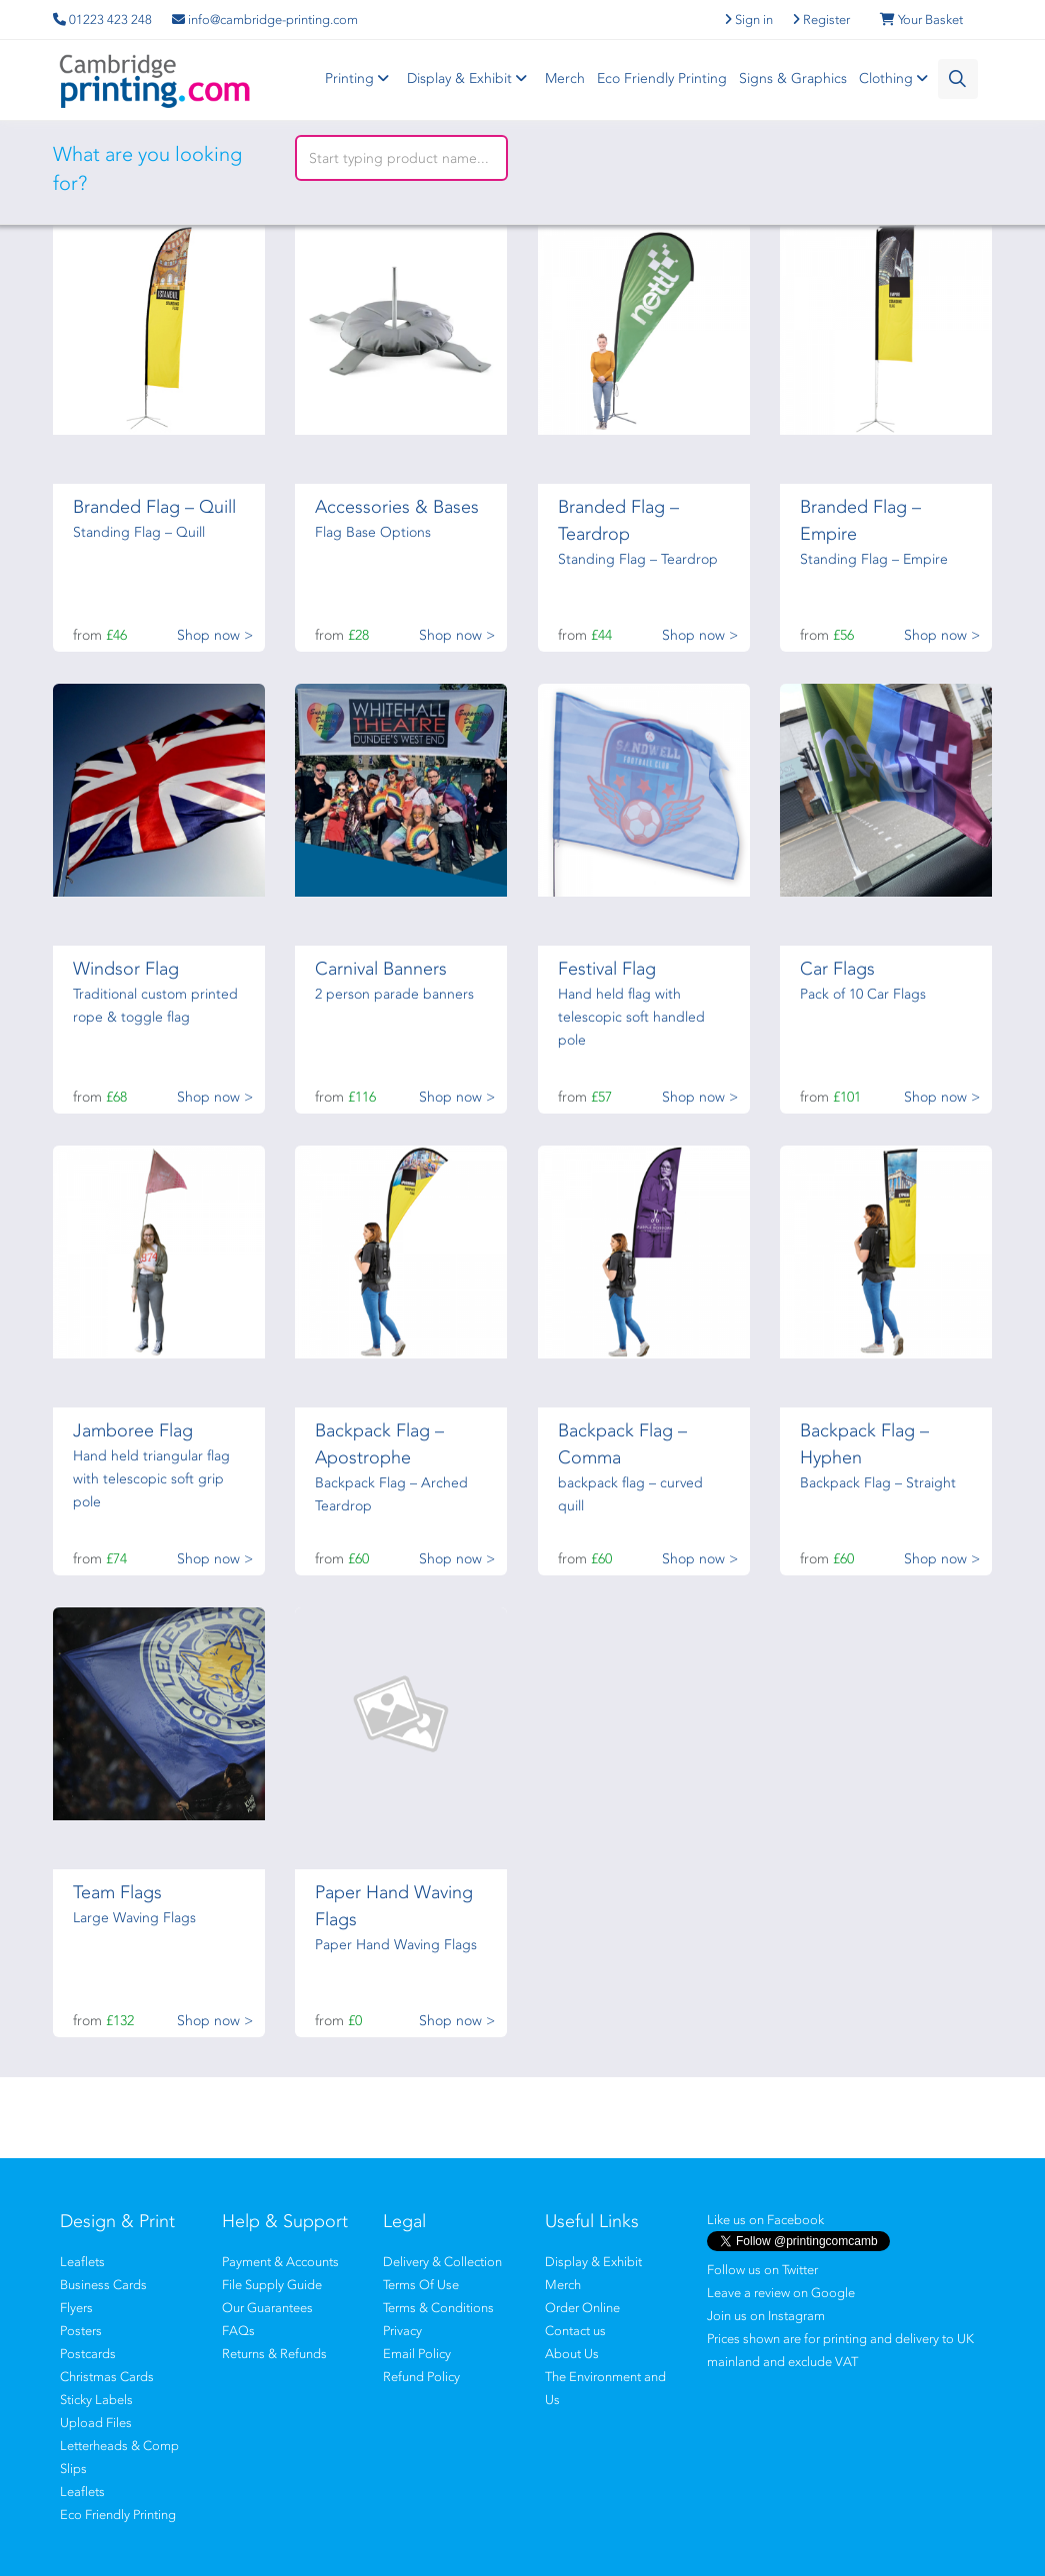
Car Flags (837, 969)
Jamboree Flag (133, 1430)
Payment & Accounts (280, 2261)
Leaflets (82, 2261)
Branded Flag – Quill (154, 507)
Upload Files (96, 2422)
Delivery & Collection (442, 2261)
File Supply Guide (272, 2284)
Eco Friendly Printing (662, 78)
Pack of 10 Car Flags (863, 994)
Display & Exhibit (470, 78)
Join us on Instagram (766, 2315)
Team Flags (117, 1892)
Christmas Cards (107, 2376)
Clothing (896, 78)
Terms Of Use (421, 2284)
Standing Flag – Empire (874, 559)
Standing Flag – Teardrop (638, 559)
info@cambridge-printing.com (265, 19)
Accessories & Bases (397, 507)
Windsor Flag (126, 969)
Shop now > (215, 635)
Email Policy (417, 2353)
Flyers (76, 2307)
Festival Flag (607, 969)
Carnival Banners (381, 969)
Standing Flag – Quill (139, 532)
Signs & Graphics (793, 78)
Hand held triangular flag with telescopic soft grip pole (151, 1478)
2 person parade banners (394, 994)
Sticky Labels (96, 2399)
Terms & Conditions (438, 2307)
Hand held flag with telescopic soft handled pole (631, 1017)
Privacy (402, 2330)
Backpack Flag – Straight (878, 1482)
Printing (360, 78)
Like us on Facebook (765, 2219)
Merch (565, 78)
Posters (81, 2330)
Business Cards (103, 2284)
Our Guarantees (267, 2307)
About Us (572, 2353)
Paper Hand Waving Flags (396, 1944)
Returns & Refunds (274, 2353)
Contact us (575, 2330)
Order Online (582, 2307)
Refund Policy (421, 2376)
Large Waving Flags (134, 1917)
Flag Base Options (373, 532)
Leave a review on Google (781, 2292)
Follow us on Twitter (762, 2269)
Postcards (88, 2353)
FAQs (238, 2330)
